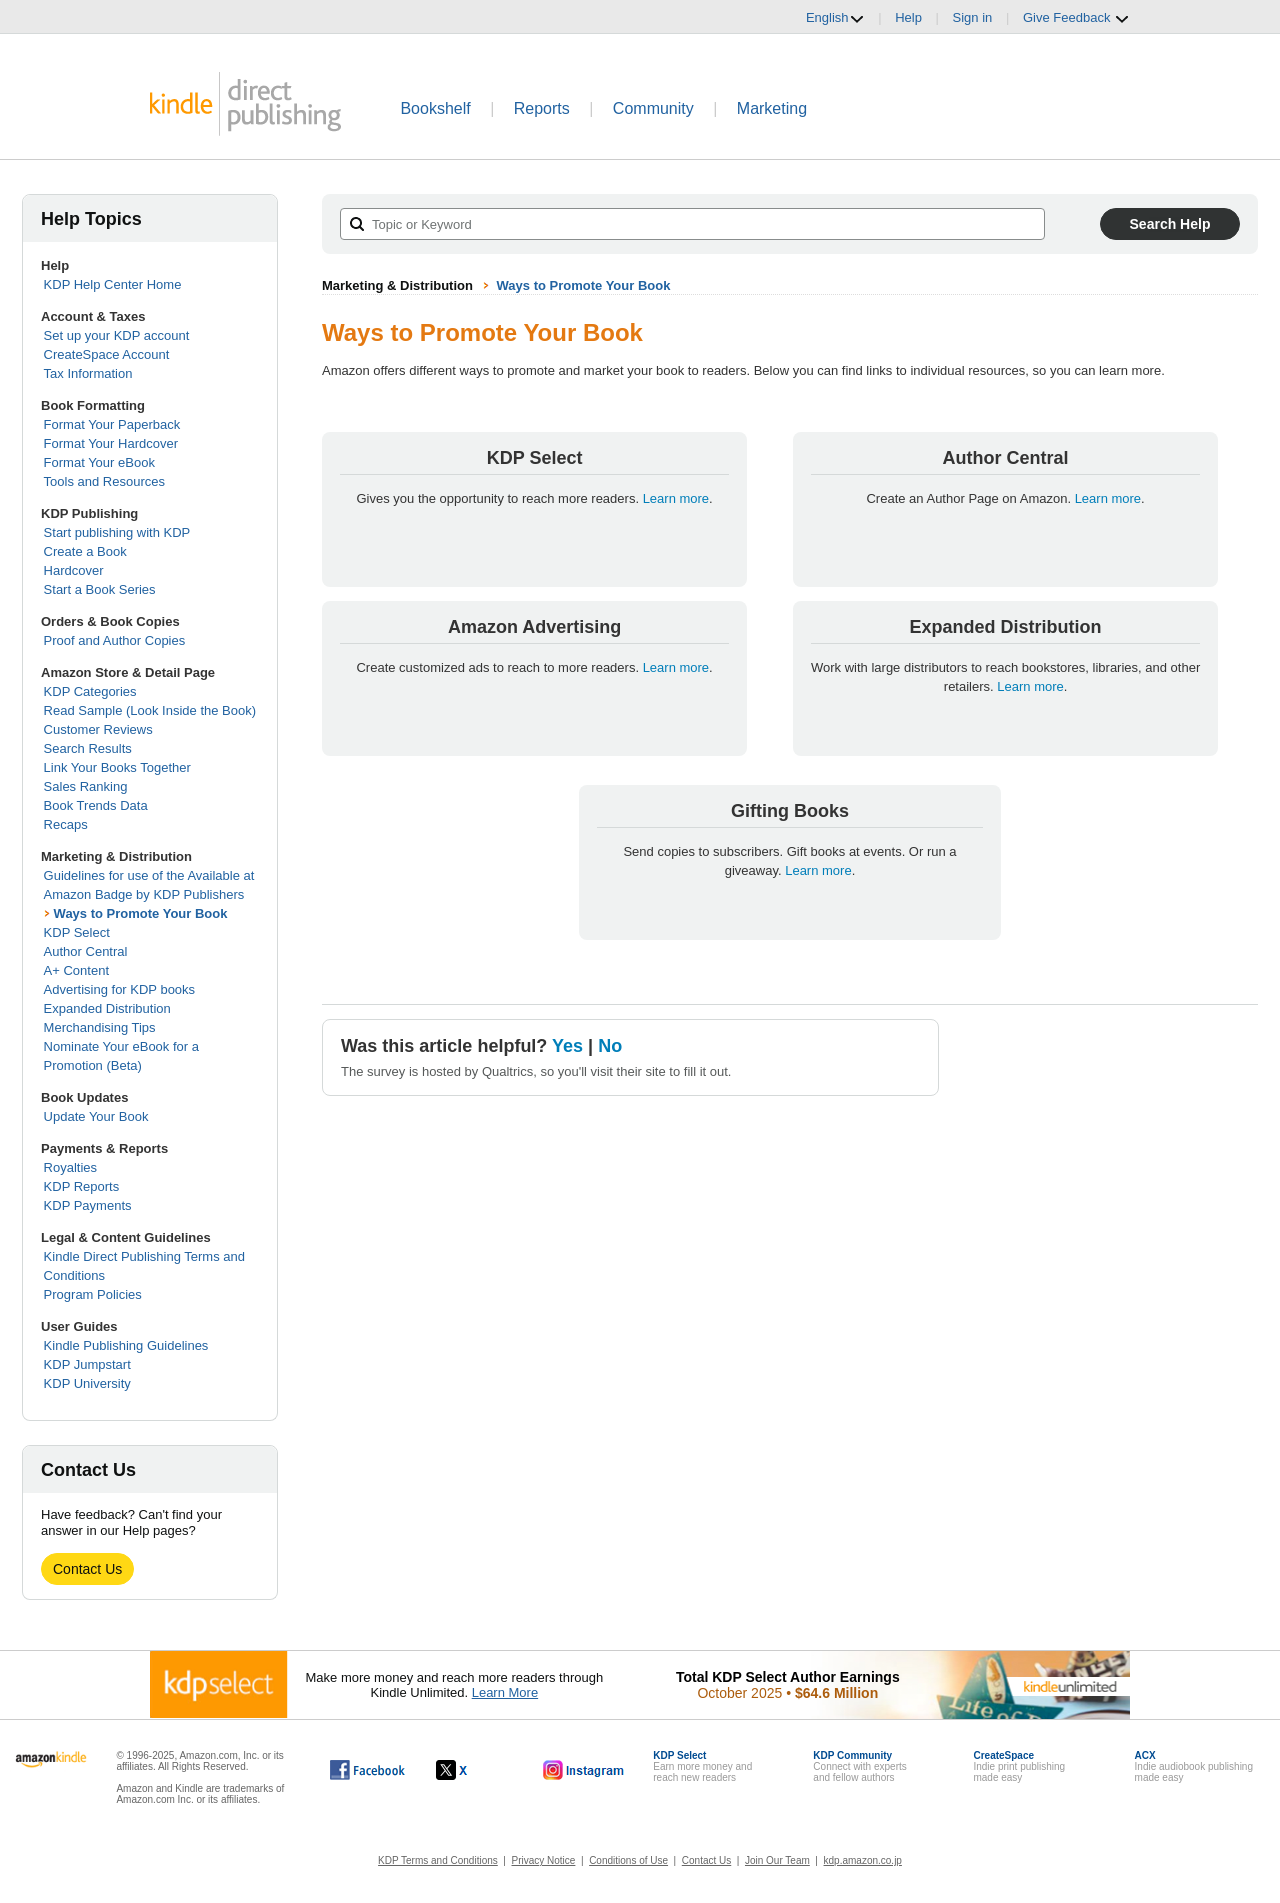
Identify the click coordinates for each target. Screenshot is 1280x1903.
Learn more (676, 498)
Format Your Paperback (112, 424)
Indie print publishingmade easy (1019, 1766)
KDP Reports (82, 1186)
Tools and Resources (104, 481)
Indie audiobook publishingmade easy (1194, 1766)
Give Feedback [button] (1076, 18)
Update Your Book (96, 1116)
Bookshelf (435, 108)
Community (653, 108)
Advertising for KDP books (120, 989)
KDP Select (77, 932)
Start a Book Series (100, 589)
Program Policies (93, 1294)
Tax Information (88, 373)
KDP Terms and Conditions (438, 1860)
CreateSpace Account (107, 354)
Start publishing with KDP (117, 532)
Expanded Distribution (107, 1008)
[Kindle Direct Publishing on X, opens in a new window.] (472, 1770)
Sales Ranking (86, 786)
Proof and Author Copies (115, 640)
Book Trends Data (96, 805)
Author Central (86, 951)
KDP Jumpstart (87, 1364)
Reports (542, 108)
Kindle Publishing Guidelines (126, 1345)
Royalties (70, 1167)
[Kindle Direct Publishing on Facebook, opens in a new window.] (367, 1770)
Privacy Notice (544, 1860)
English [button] (835, 18)
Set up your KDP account (117, 335)
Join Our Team (777, 1860)
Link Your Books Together (117, 767)
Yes (567, 1046)
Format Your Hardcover (111, 443)
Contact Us (87, 1569)
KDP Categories (90, 691)
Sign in (973, 17)
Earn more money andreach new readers (702, 1766)
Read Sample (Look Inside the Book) (150, 710)
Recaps (66, 824)
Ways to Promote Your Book (141, 913)
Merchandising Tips (100, 1027)
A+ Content (76, 970)
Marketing (772, 108)
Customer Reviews (98, 729)
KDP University (87, 1383)
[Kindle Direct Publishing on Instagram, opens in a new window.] (584, 1770)
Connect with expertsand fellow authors (859, 1766)
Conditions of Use (628, 1860)
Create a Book (85, 551)
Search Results (88, 748)
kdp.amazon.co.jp (863, 1860)
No (610, 1046)
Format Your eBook (99, 462)
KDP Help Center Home (113, 284)
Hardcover (74, 570)
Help (908, 17)
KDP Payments (88, 1205)
